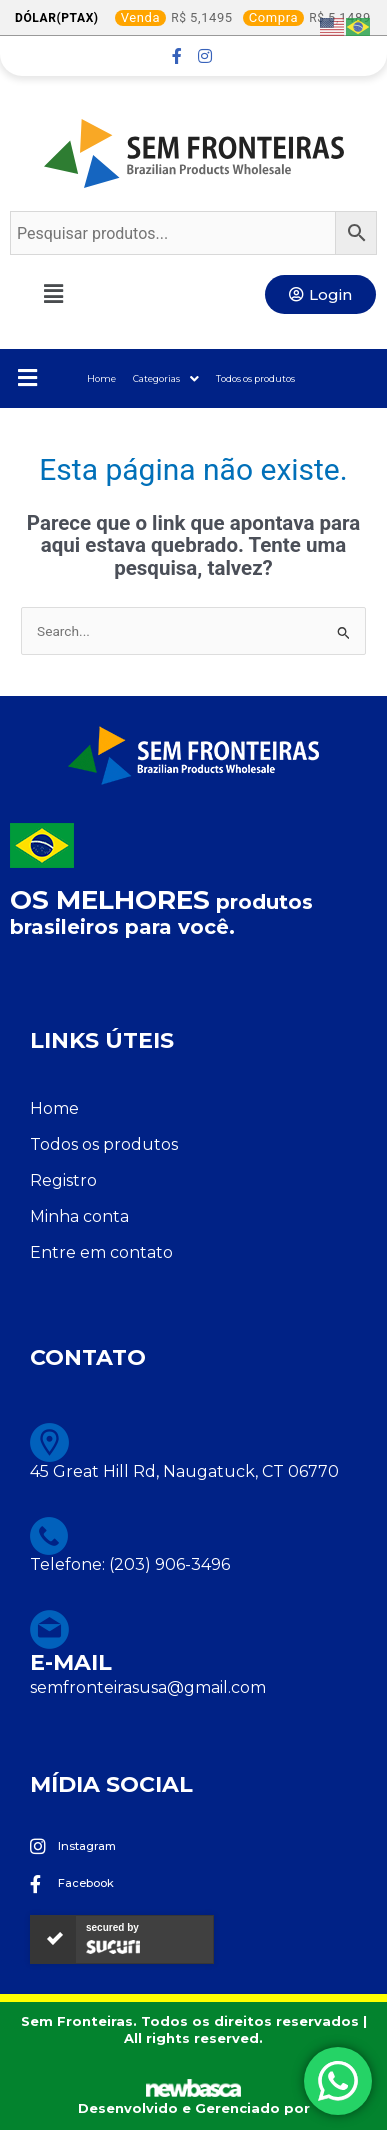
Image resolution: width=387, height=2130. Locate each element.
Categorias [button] (166, 379)
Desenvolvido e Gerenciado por (194, 2108)
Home (101, 378)
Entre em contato (101, 1252)
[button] (64, 294)
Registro (63, 1180)
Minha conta (79, 1216)
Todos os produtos (255, 378)
